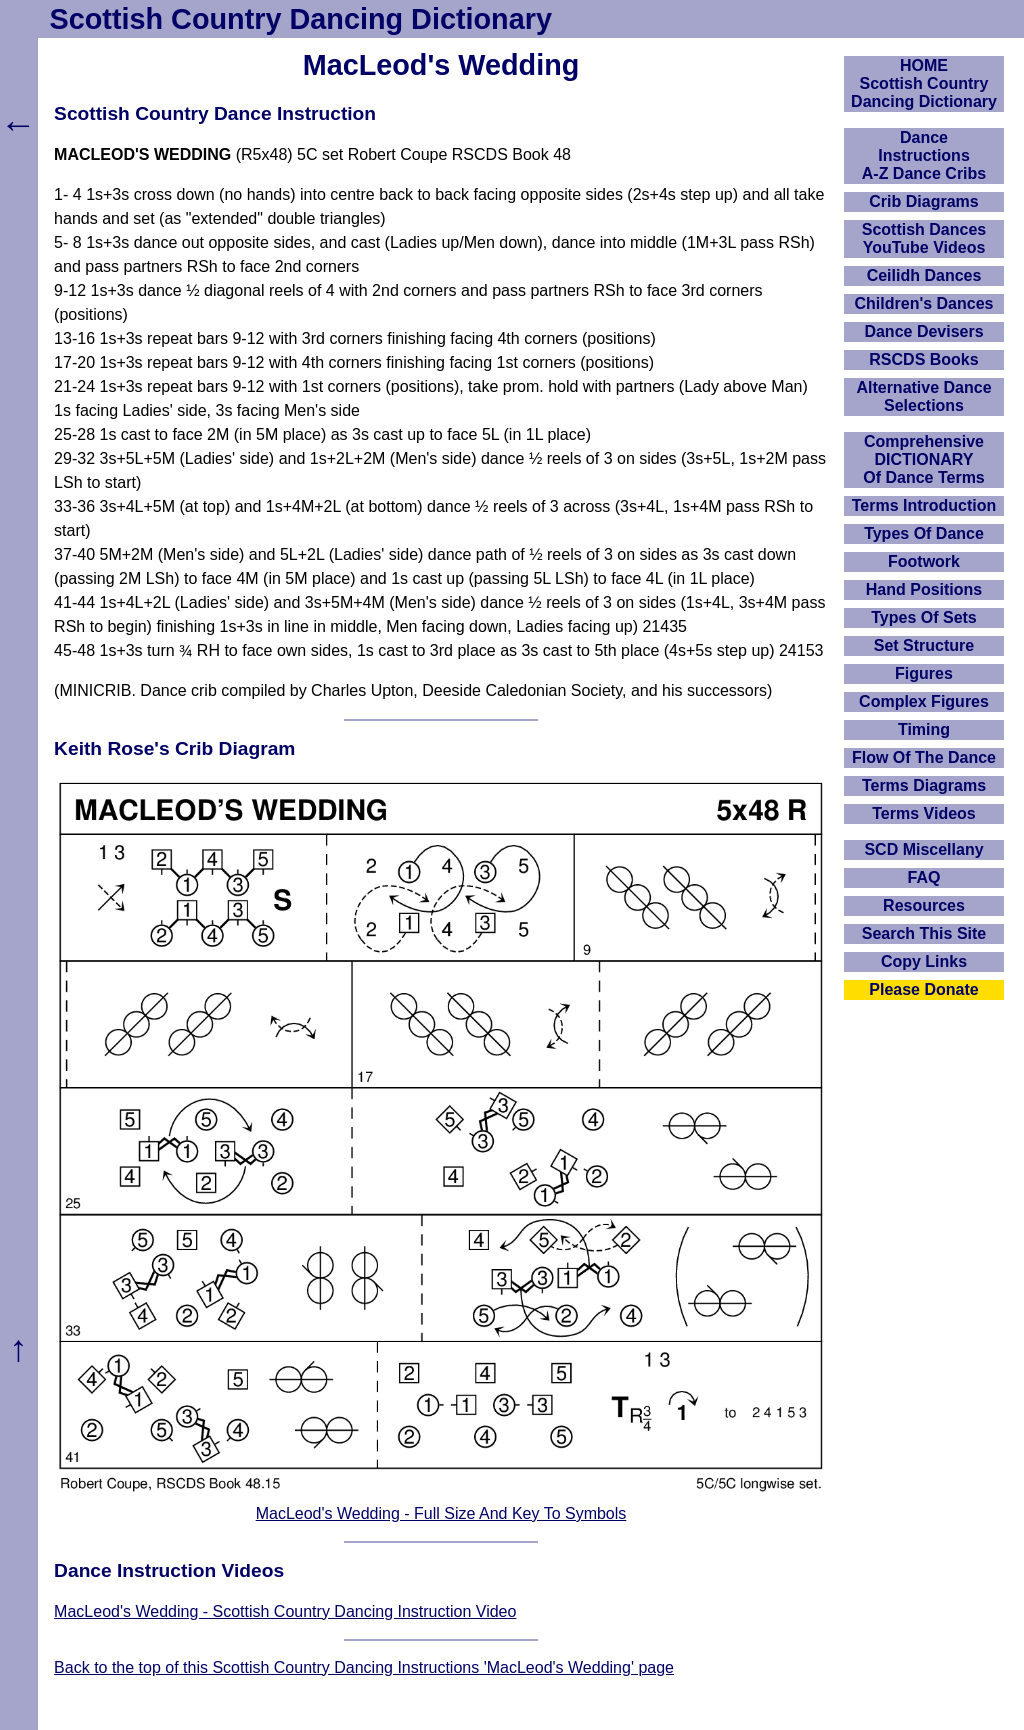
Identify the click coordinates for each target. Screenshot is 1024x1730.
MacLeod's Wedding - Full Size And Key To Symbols (441, 1513)
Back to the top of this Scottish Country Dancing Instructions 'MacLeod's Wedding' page (364, 1667)
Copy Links (924, 961)
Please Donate (923, 989)
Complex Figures (924, 701)
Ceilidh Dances (924, 275)
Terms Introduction (924, 505)
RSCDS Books (923, 359)
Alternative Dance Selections (923, 396)
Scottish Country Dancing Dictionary (301, 19)
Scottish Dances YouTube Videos (924, 238)
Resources (924, 905)
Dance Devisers (923, 331)
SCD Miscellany (923, 849)
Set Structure (924, 645)
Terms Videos (923, 813)
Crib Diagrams (923, 201)
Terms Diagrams (924, 785)
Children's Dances (924, 303)
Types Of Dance (924, 533)
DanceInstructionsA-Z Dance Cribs (924, 155)
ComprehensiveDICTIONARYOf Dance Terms (924, 459)
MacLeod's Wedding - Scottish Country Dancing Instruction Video (285, 1611)
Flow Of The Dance (924, 757)
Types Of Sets (924, 617)
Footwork (924, 561)
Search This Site (924, 933)
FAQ (924, 877)
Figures (924, 673)
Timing (924, 729)
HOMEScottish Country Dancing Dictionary (924, 83)
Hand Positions (924, 589)
